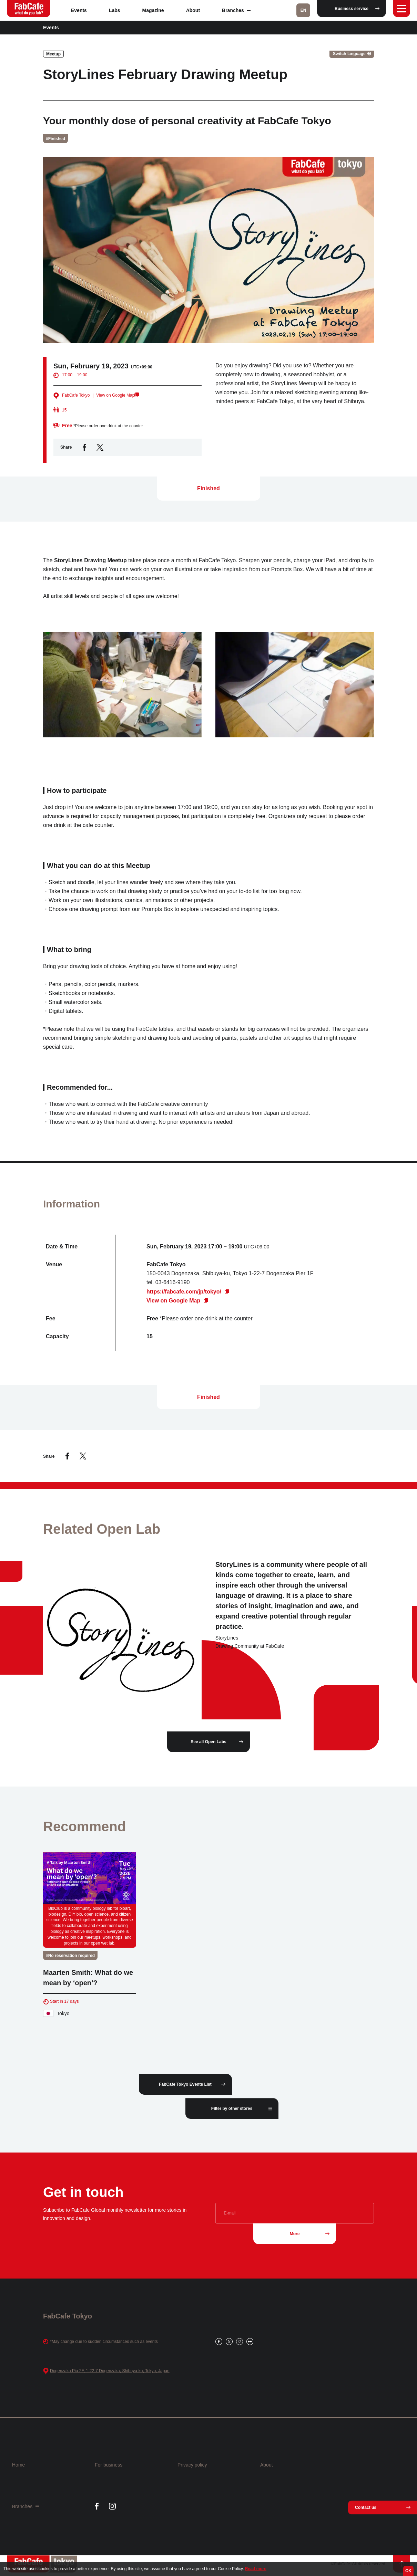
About (193, 10)
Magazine (153, 10)
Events (79, 10)
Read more (255, 2568)
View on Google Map (115, 395)
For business (108, 2465)
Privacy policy (192, 2465)
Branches (236, 10)
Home (18, 2465)
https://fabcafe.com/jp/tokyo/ (183, 1297)
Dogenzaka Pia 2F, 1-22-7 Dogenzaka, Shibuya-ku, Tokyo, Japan (110, 2370)
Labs (114, 10)
